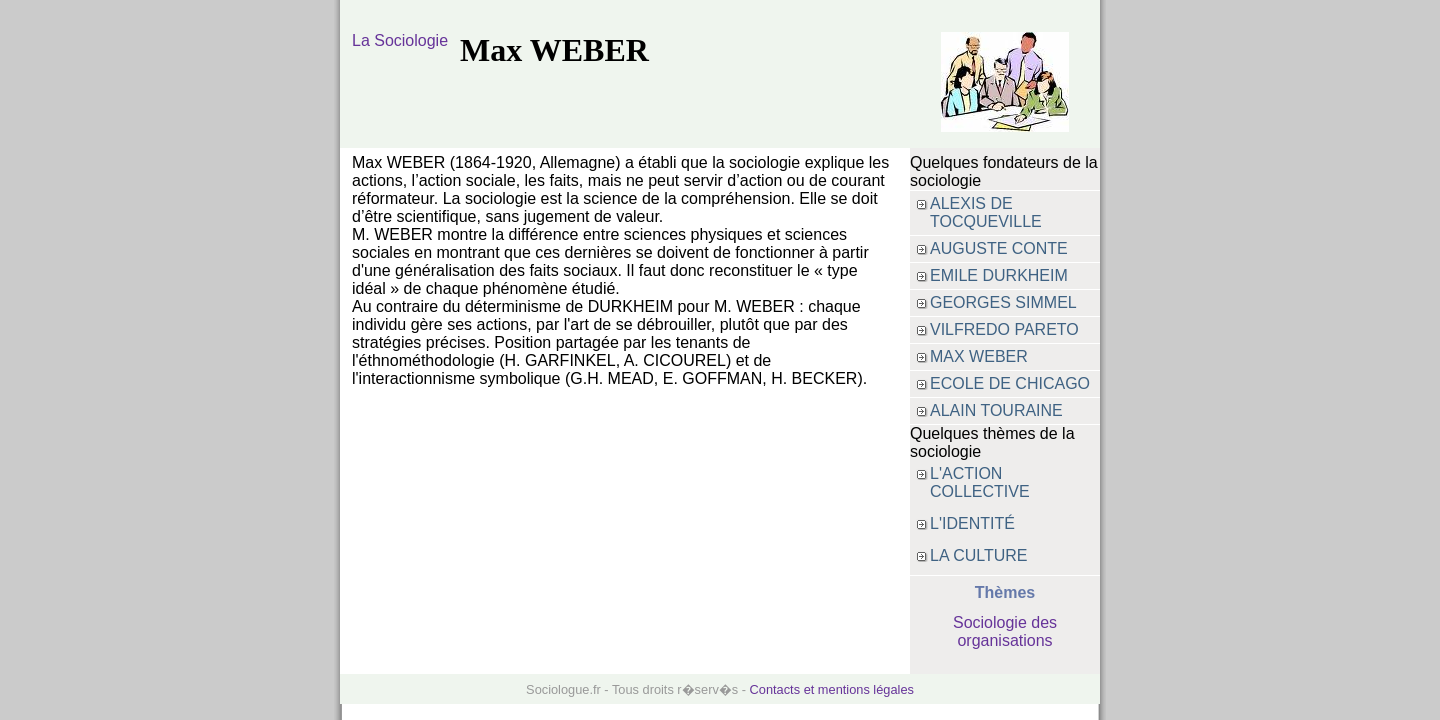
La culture (979, 555)
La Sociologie (400, 40)
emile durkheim (999, 275)
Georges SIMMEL (1003, 302)
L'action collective (980, 482)
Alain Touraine (996, 410)
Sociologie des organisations (1005, 631)
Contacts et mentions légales (832, 689)
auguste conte (999, 248)
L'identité (972, 523)
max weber (979, 356)
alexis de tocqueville (986, 212)
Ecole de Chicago (1010, 383)
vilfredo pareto (1004, 329)
